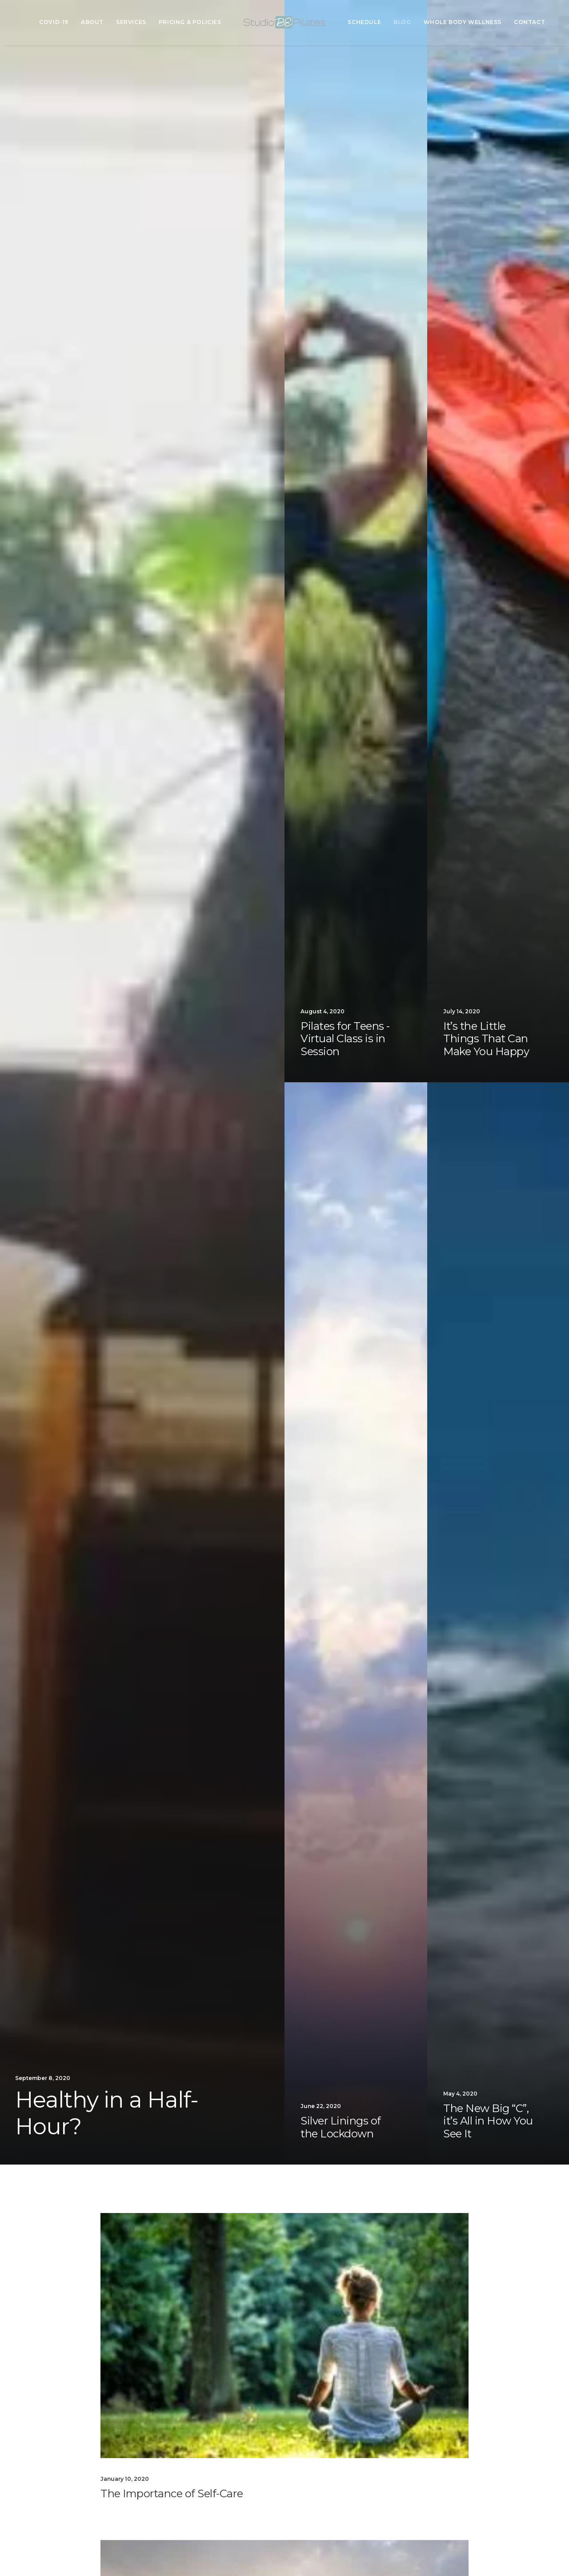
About (92, 22)
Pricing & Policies (190, 22)
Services (131, 22)
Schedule (364, 22)
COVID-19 (53, 22)
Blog (402, 22)
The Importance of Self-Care (171, 2493)
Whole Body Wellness (462, 22)
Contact (529, 22)
